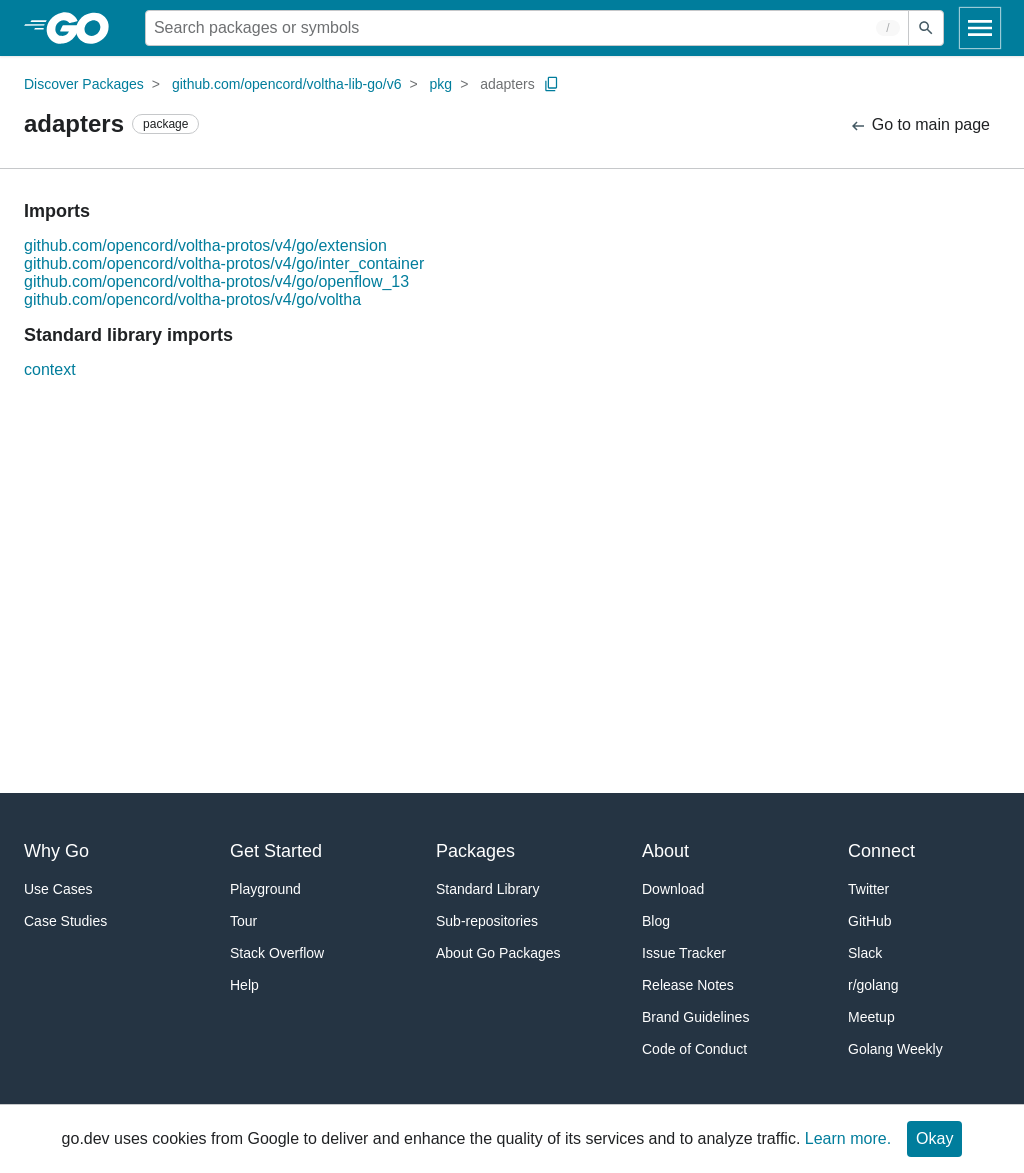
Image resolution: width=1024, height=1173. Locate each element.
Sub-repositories (487, 921)
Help (244, 985)
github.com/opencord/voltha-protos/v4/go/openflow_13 (216, 281)
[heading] (84, 28)
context (50, 369)
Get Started (276, 851)
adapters (507, 84)
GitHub (870, 921)
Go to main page (919, 125)
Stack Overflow (277, 953)
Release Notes (688, 985)
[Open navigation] (980, 28)
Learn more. (848, 1138)
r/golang (873, 985)
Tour (243, 921)
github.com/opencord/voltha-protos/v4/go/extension (205, 245)
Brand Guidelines (695, 1017)
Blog (656, 921)
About (665, 851)
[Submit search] (926, 28)
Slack (865, 953)
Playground (265, 889)
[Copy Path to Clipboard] (552, 84)
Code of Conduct (694, 1049)
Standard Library (488, 889)
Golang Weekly (895, 1049)
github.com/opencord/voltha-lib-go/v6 (287, 84)
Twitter (868, 889)
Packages (475, 851)
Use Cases (58, 889)
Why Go (56, 851)
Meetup (871, 1017)
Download (673, 889)
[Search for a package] (527, 28)
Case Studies (65, 921)
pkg (441, 84)
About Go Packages (498, 953)
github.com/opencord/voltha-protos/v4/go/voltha (192, 299)
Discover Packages (84, 84)
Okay (934, 1138)
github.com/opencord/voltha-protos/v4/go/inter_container (224, 263)
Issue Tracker (684, 953)
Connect (881, 851)
